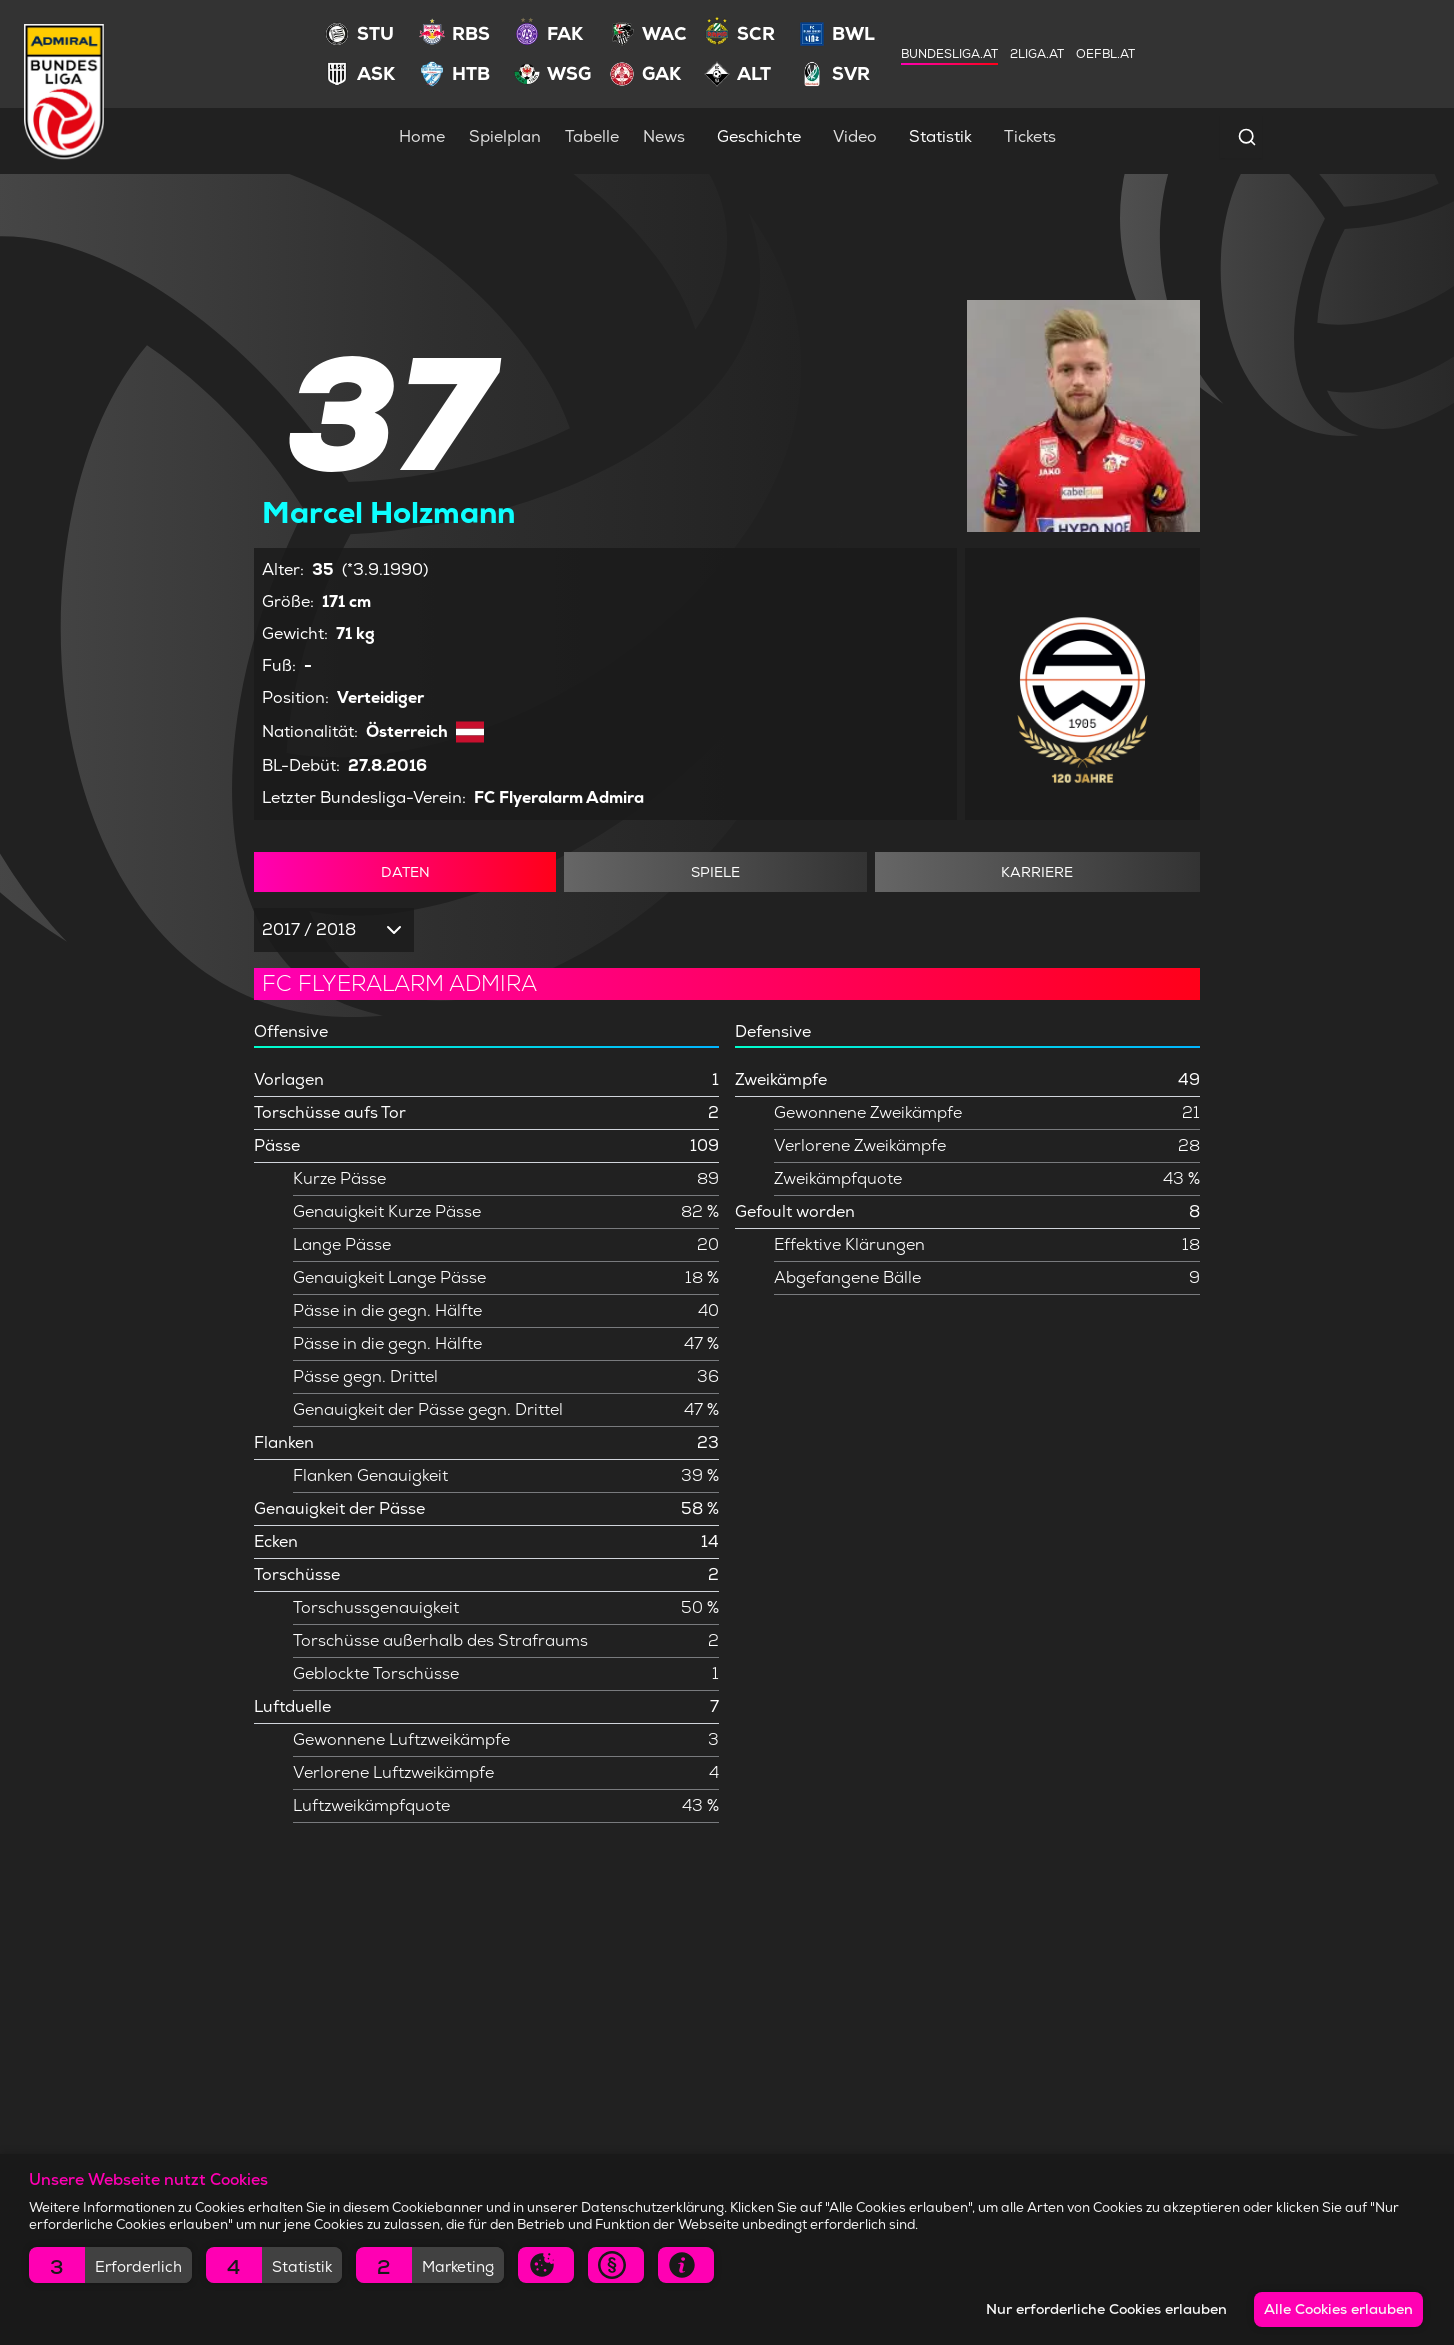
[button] (110, 2265)
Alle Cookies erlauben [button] (1337, 2309)
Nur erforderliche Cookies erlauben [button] (1102, 2309)
